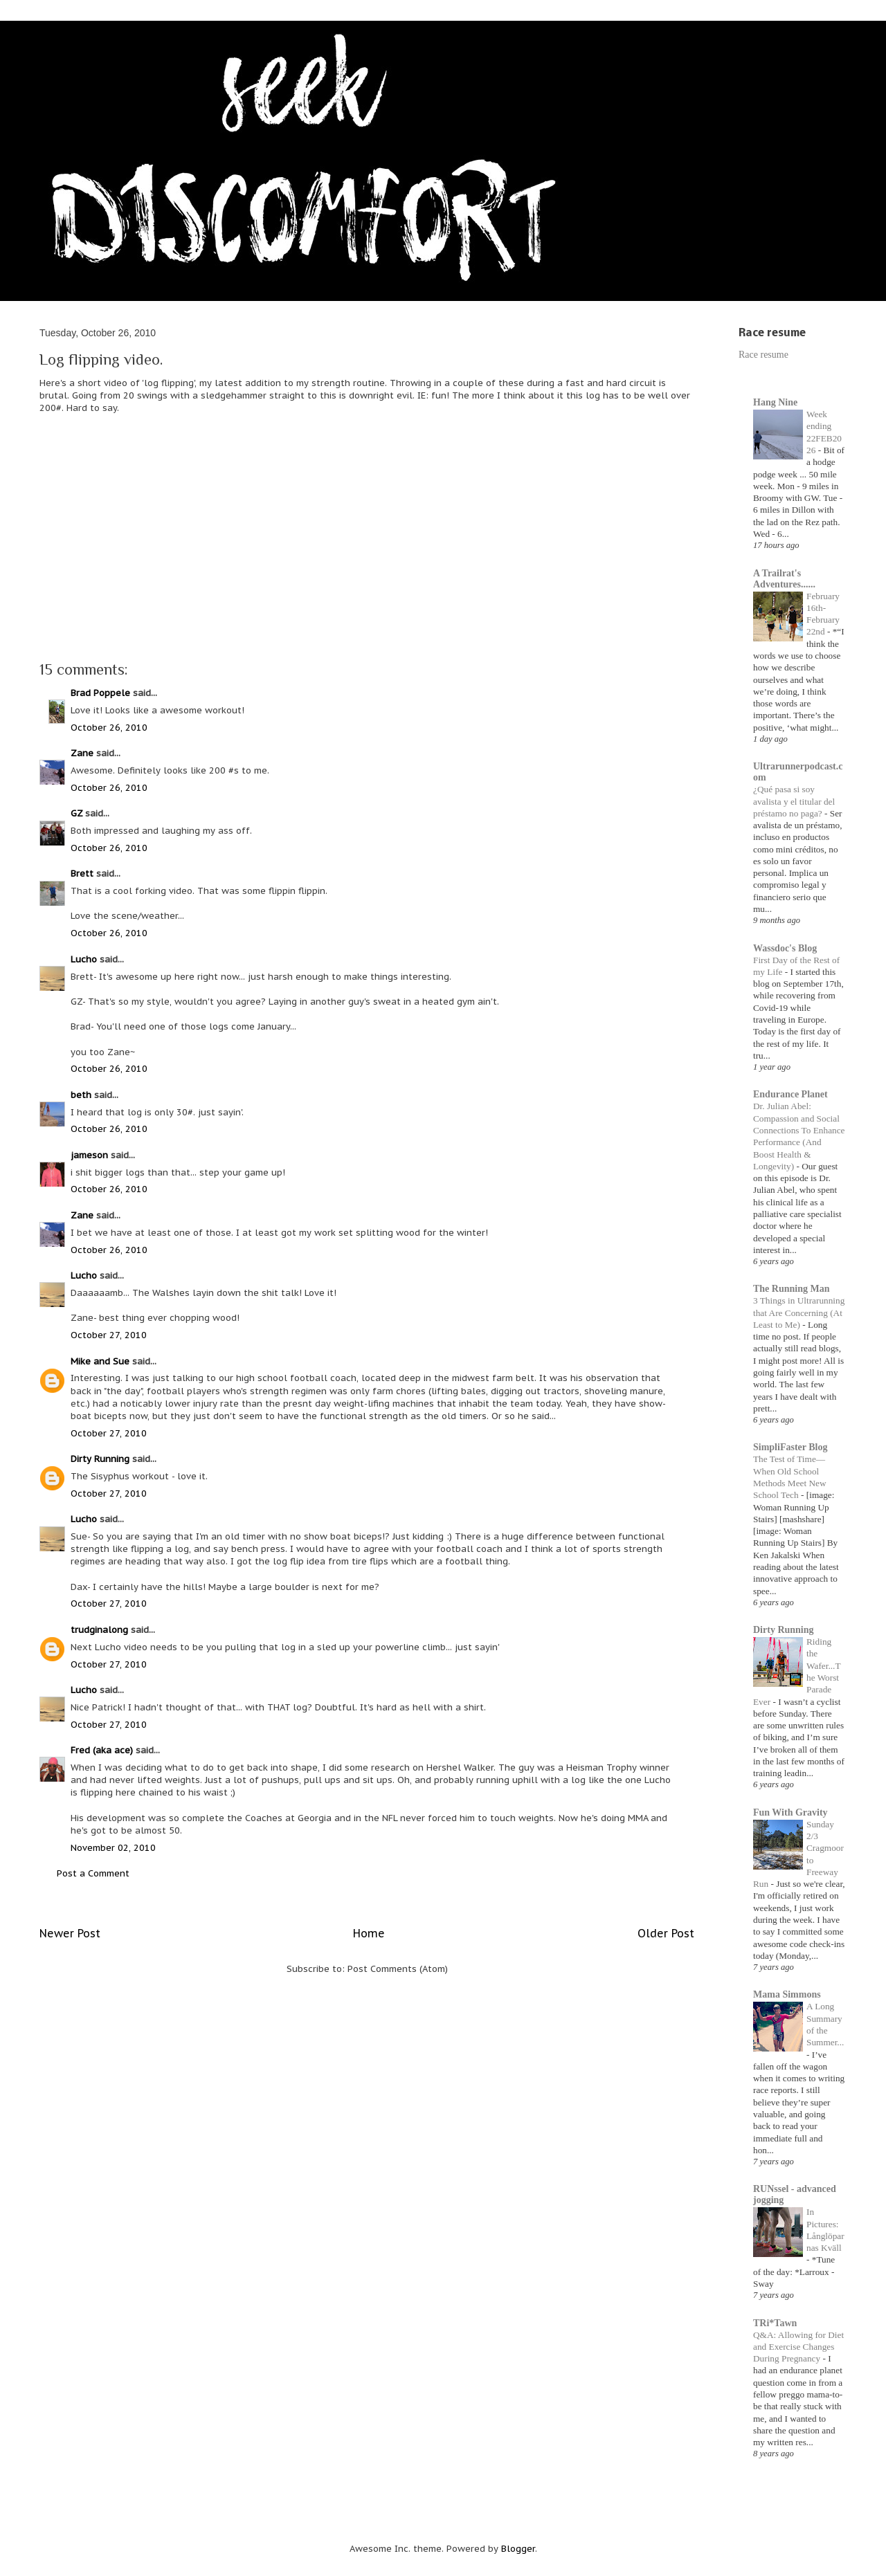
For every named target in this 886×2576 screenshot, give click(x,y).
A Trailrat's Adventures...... (784, 579)
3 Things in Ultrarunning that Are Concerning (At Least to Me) (798, 1312)
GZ (76, 813)
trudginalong (99, 1630)
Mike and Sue (100, 1361)
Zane (82, 753)
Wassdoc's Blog (785, 948)
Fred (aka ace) (102, 1750)
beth (81, 1095)
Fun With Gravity (790, 1812)
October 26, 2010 (109, 727)
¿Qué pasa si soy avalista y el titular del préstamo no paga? (794, 801)
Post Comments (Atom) (397, 1969)
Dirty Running (100, 1459)
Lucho (84, 959)
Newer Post (69, 1933)
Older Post (666, 1933)
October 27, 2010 (109, 1335)
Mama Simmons (787, 1994)
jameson (89, 1155)
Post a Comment (93, 1873)
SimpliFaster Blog (790, 1447)
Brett (82, 873)
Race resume (763, 354)
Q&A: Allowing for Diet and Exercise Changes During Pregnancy (798, 2347)
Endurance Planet (790, 1094)
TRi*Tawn (775, 2323)
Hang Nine (775, 402)
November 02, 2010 (113, 1848)
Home (369, 1933)
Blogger (518, 2549)
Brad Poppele (100, 693)
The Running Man (791, 1289)
